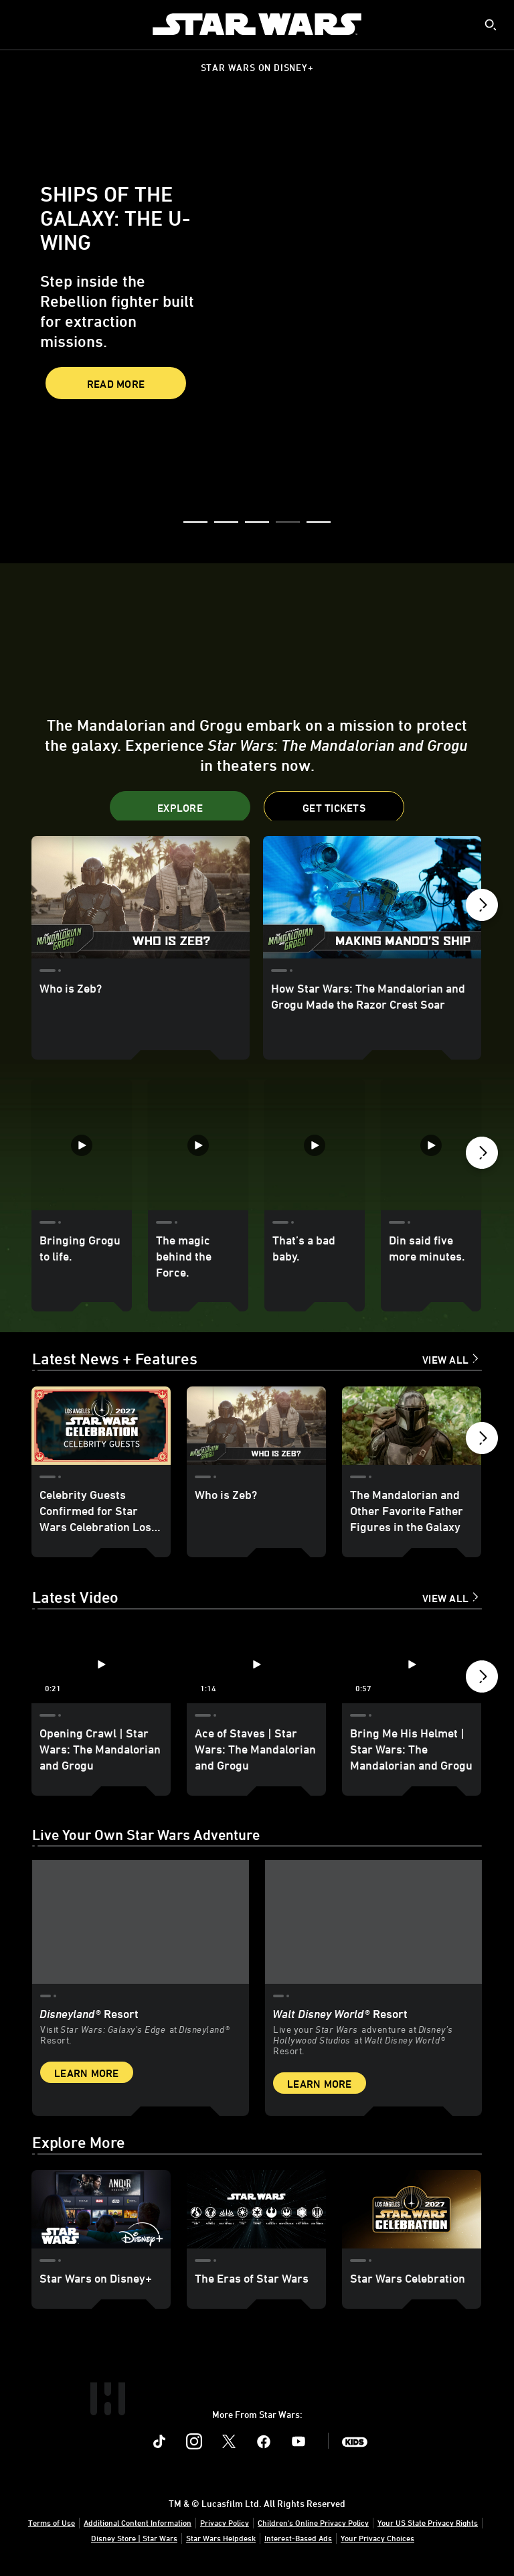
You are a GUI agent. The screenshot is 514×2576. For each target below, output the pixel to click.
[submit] (491, 25)
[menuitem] (21, 24)
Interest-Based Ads (298, 2539)
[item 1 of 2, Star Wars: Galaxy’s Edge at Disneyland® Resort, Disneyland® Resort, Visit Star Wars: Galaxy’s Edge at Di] (140, 1924)
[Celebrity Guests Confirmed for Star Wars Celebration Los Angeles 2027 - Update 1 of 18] (101, 1428)
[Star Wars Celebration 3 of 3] (411, 2210)
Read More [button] (116, 384)
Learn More (86, 2074)
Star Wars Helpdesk (221, 2539)
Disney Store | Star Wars (134, 2539)
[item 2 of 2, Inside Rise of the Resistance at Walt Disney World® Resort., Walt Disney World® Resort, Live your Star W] (373, 1924)
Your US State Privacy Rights (427, 2523)
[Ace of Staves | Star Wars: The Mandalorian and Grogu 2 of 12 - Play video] (256, 1667)
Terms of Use (51, 2523)
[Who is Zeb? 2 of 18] (256, 1428)
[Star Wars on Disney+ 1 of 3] (101, 2210)
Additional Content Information (137, 2523)
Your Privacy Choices (377, 2539)
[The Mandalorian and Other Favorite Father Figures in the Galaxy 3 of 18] (411, 1428)
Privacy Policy (224, 2523)
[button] (195, 523)
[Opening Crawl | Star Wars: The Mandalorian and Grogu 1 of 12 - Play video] (101, 1667)
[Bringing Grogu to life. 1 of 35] (81, 1145)
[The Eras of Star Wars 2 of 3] (256, 2210)
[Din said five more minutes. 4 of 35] (431, 1145)
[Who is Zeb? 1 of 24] (140, 897)
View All (445, 1362)
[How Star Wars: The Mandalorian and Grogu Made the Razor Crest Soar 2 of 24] (372, 897)
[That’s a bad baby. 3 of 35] (314, 1145)
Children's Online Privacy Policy (313, 2523)
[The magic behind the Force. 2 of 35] (198, 1145)
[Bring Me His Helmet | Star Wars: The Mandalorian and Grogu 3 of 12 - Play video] (411, 1667)
